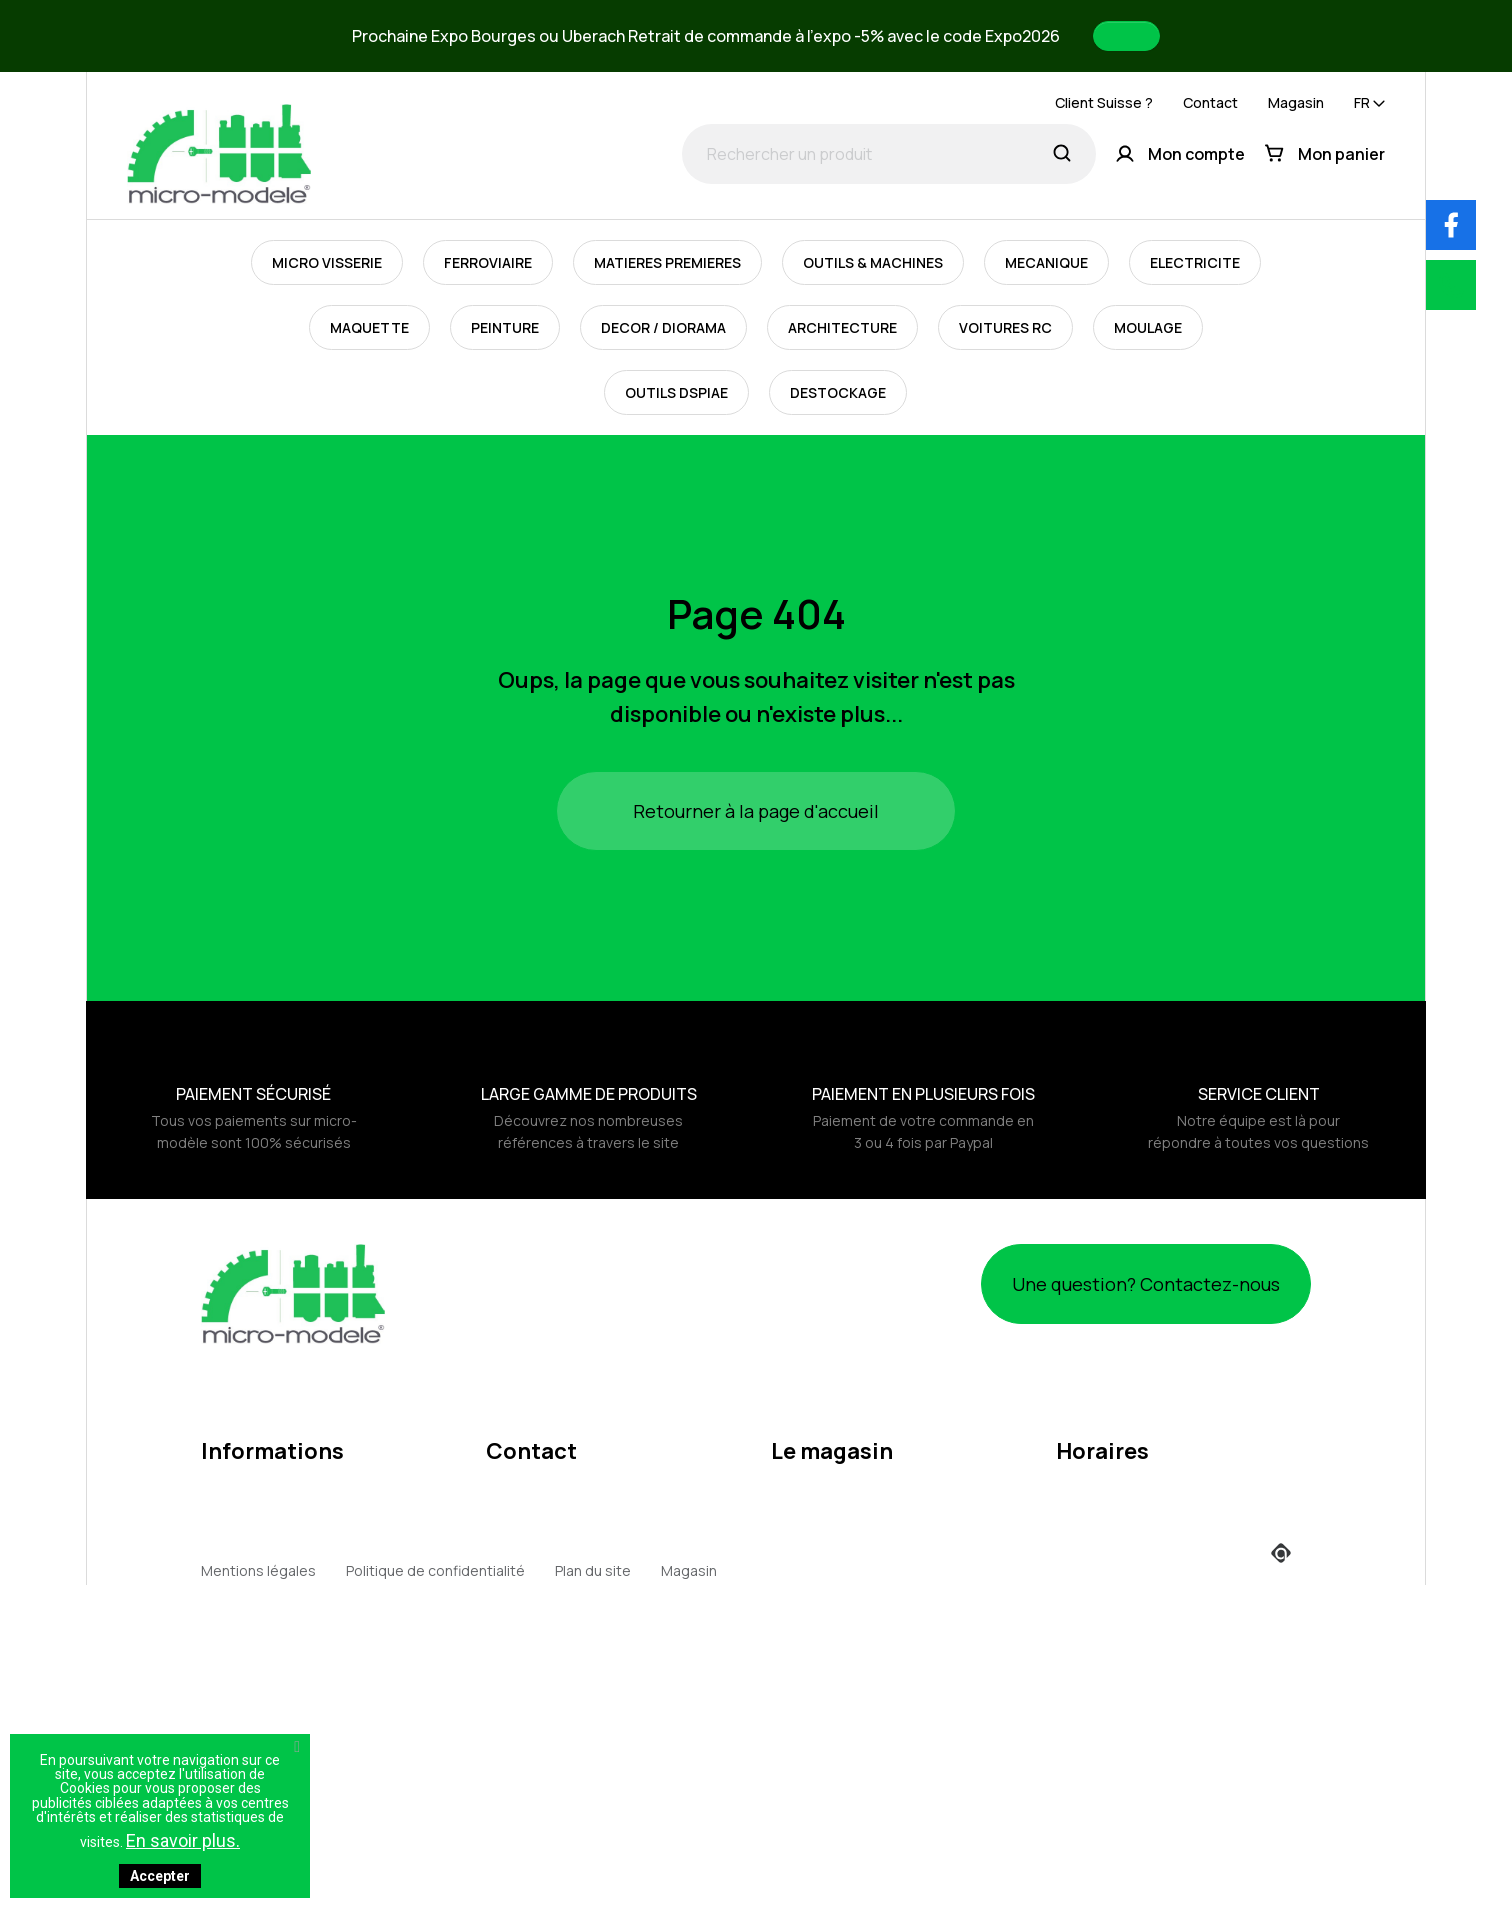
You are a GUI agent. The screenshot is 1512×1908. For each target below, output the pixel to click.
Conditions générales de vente (304, 1493)
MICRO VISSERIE (327, 262)
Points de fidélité (257, 1721)
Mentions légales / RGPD (282, 1455)
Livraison (230, 1645)
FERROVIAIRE (488, 262)
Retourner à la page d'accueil (756, 810)
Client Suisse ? (1104, 102)
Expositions (240, 1683)
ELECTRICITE (1195, 262)
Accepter (160, 1876)
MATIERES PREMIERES (667, 262)
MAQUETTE (369, 327)
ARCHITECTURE (842, 327)
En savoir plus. (183, 1840)
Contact (1210, 102)
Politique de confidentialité (435, 1877)
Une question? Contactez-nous (1112, 1283)
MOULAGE (1148, 327)
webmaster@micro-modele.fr (584, 1551)
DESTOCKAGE (838, 392)
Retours (228, 1607)
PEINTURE (505, 327)
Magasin (1296, 102)
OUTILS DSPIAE (676, 392)
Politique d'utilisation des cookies (312, 1569)
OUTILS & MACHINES (873, 262)
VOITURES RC (1005, 327)
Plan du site (593, 1877)
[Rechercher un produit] (889, 154)
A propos (231, 1531)
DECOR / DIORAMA (663, 327)
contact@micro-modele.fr (572, 1519)
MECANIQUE (1046, 262)
